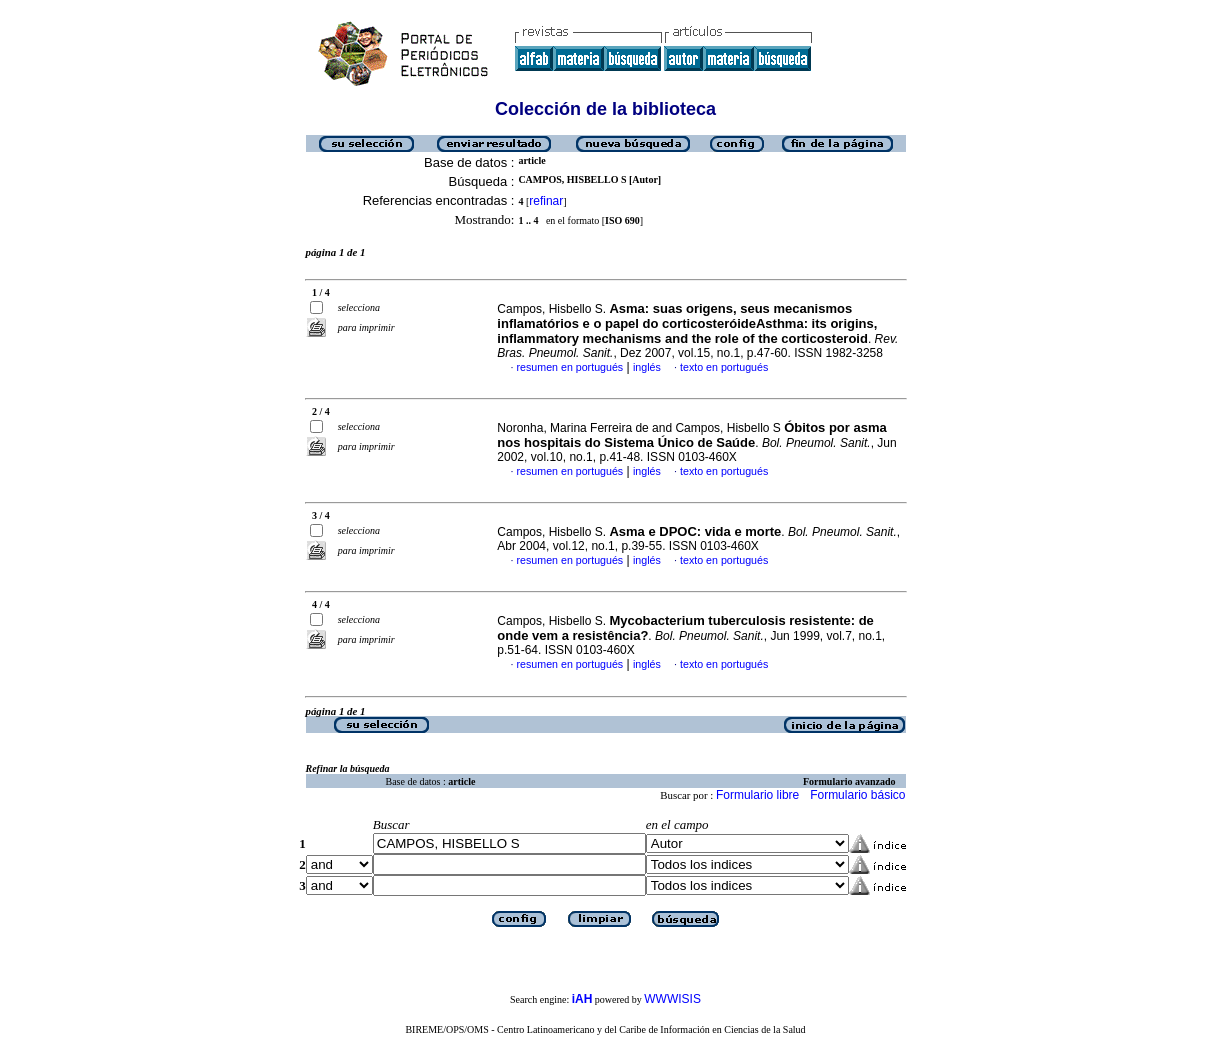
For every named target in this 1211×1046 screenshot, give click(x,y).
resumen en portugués (570, 367)
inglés (647, 367)
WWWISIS (672, 999)
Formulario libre (757, 795)
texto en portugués (724, 367)
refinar (546, 201)
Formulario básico (857, 795)
